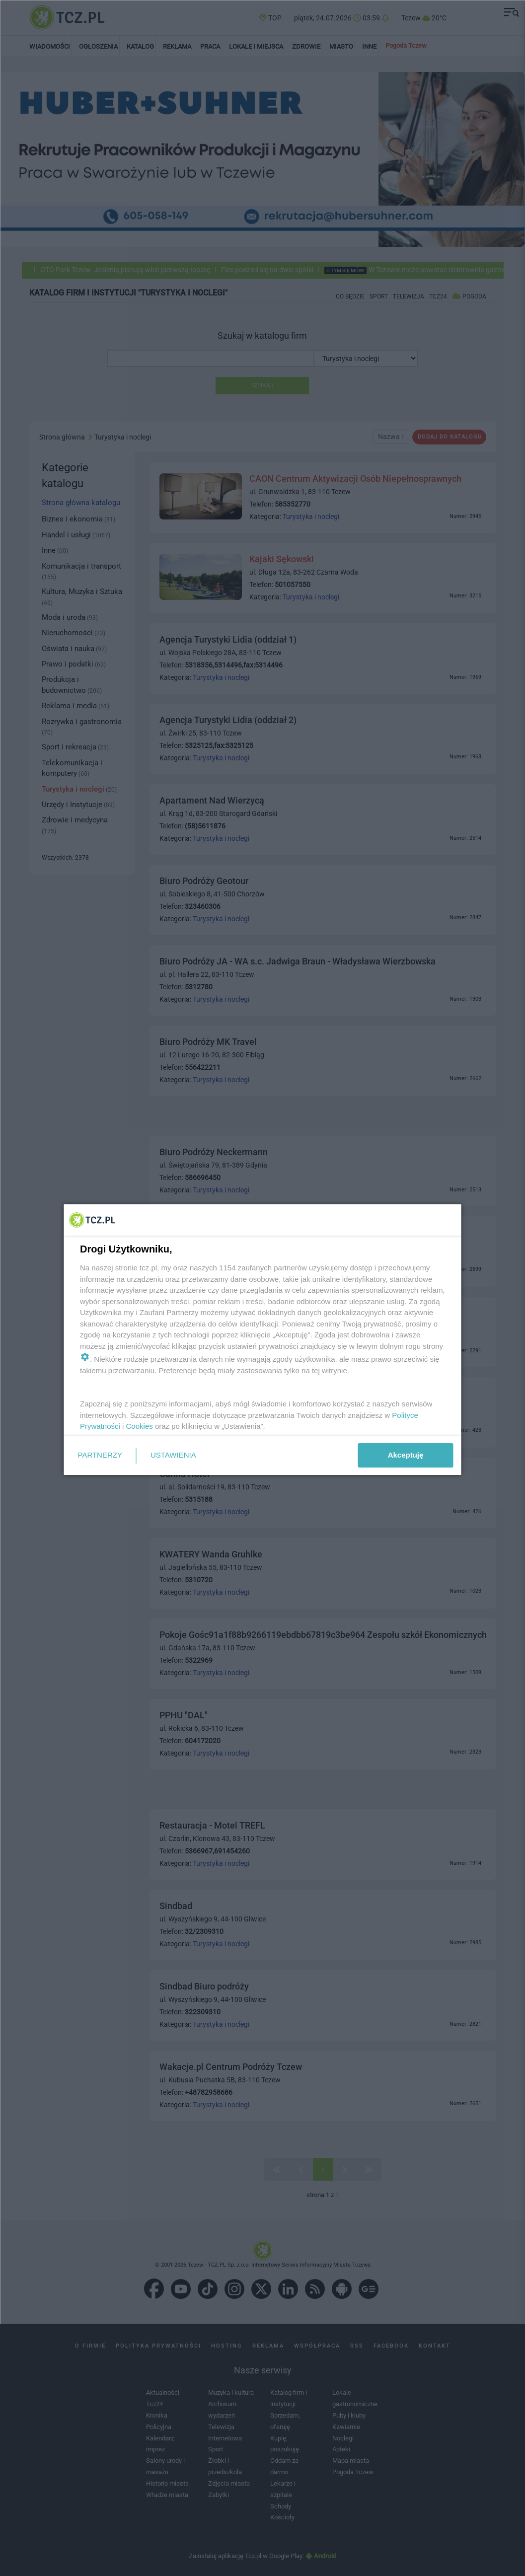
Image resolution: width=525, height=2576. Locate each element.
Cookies (139, 1426)
